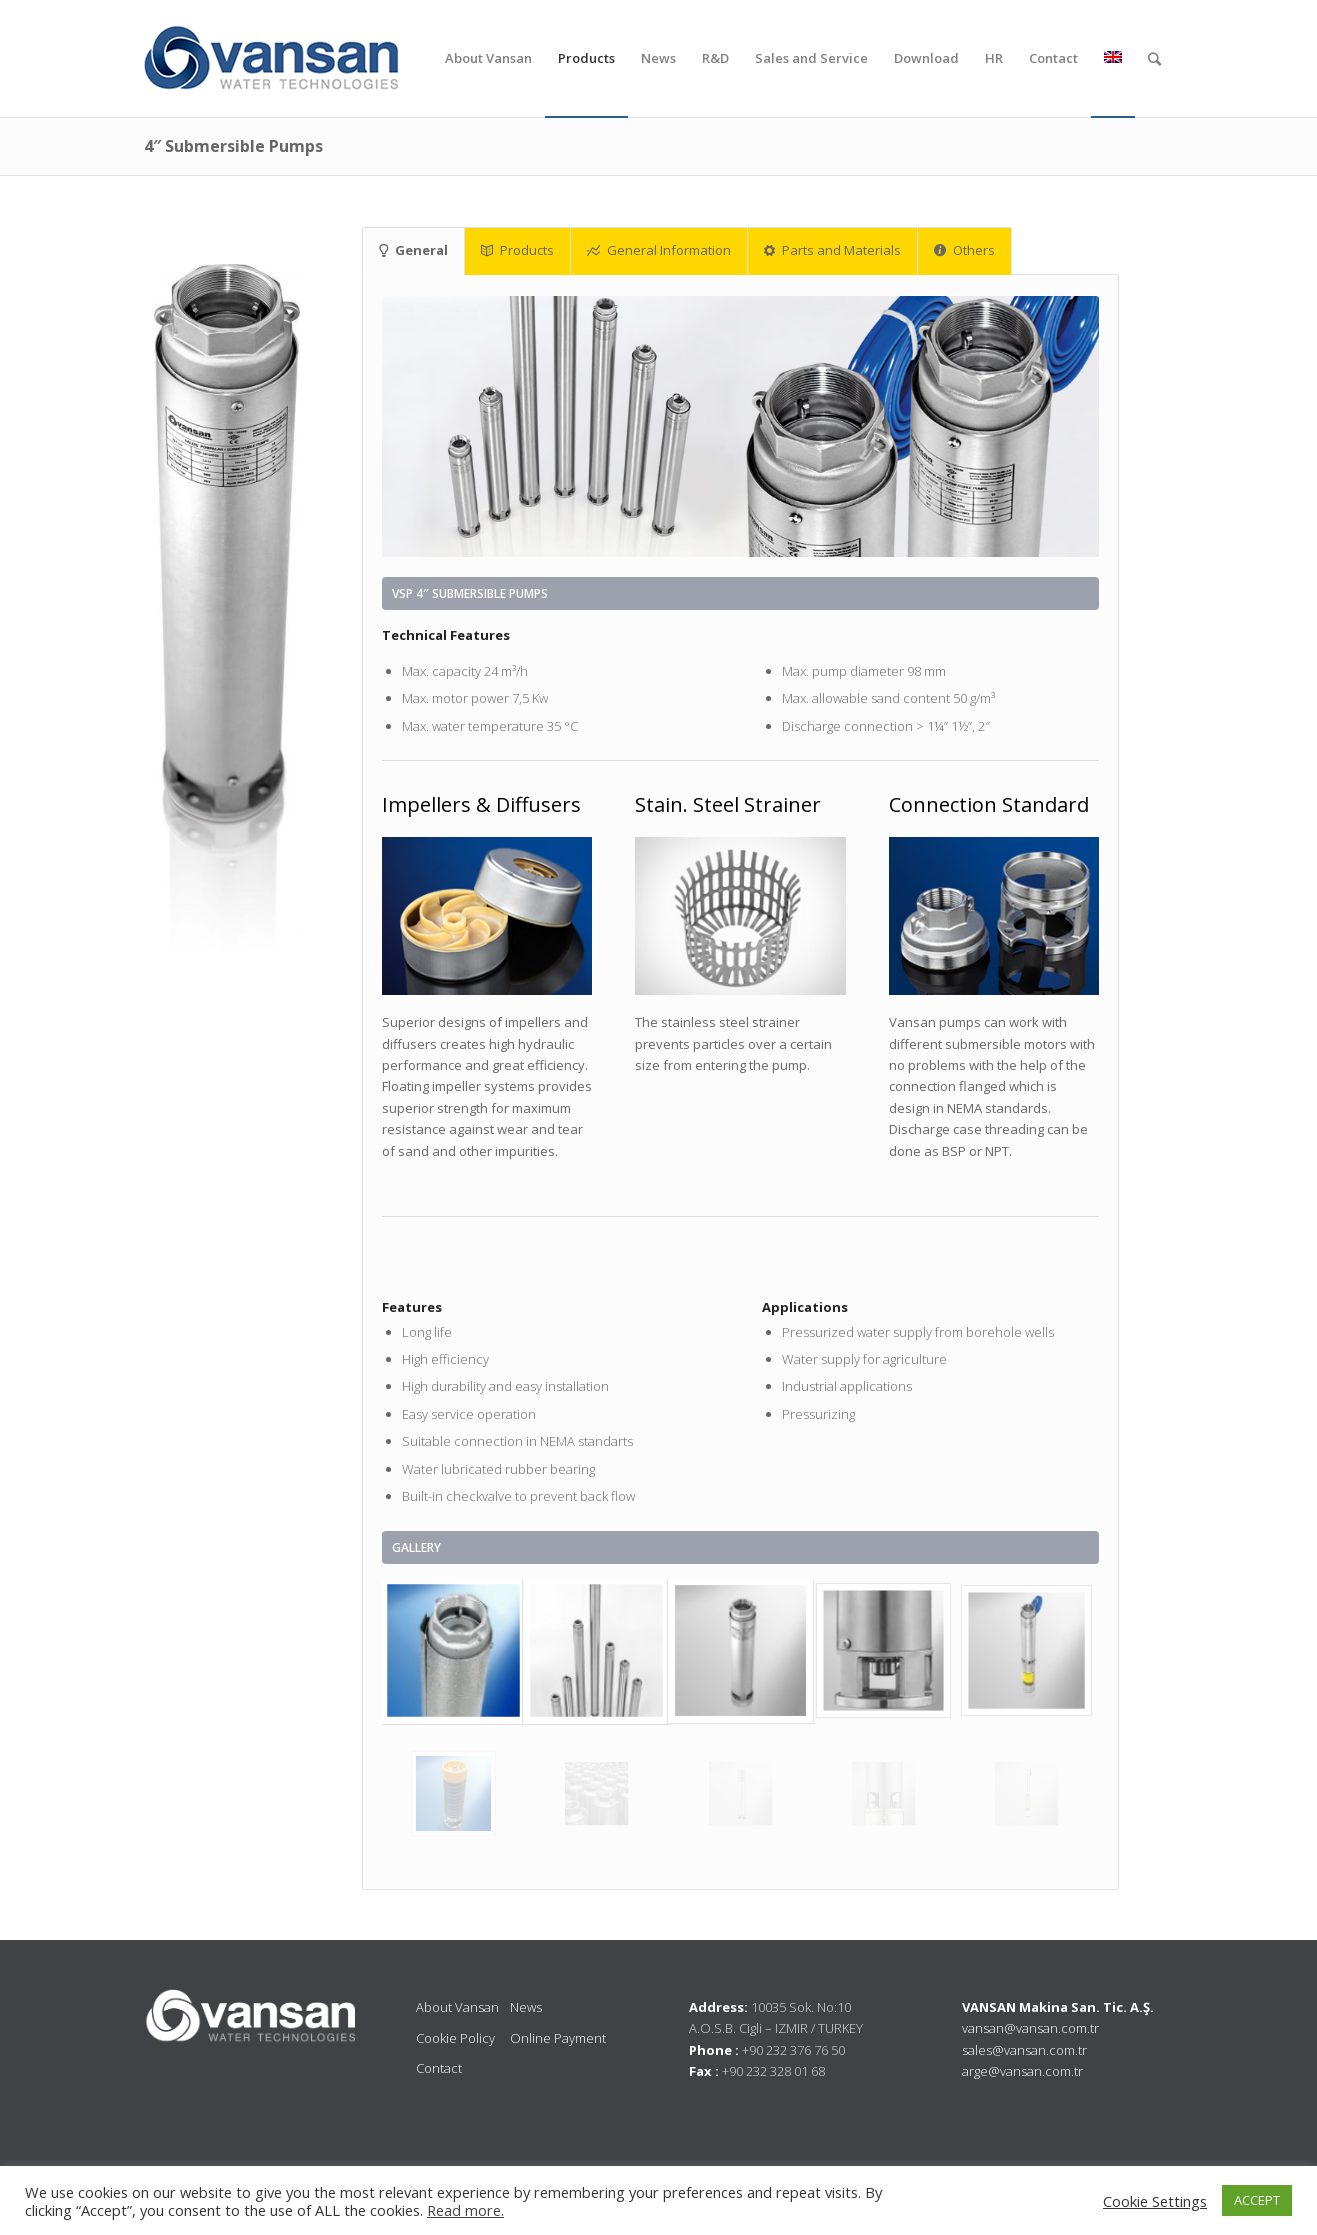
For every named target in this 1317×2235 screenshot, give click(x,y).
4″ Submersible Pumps (233, 146)
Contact (439, 2068)
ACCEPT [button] (1257, 2200)
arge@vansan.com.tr (1022, 2071)
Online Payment (558, 2038)
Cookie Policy (455, 2038)
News (526, 2007)
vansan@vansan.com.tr (1030, 2028)
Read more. (465, 2210)
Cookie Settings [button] (1155, 2201)
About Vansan (457, 2007)
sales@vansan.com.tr (1024, 2050)
